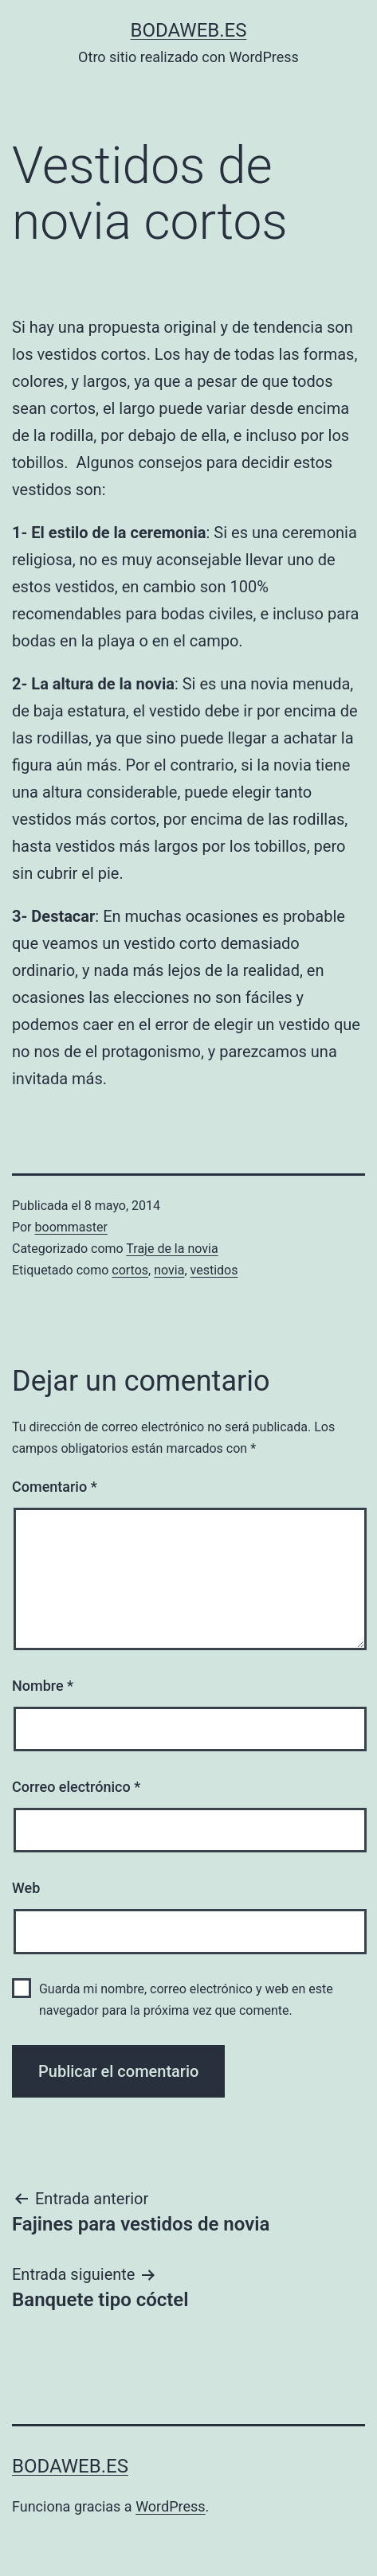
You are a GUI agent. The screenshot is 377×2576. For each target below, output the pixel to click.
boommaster (71, 1227)
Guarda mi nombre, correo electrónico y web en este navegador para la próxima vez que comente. (186, 1999)
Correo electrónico (76, 1786)
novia (169, 1270)
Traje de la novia (172, 1248)
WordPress (170, 2506)
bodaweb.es (189, 30)
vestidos (214, 1270)
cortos (130, 1270)
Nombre (42, 1685)
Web (26, 1887)
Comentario (54, 1486)
